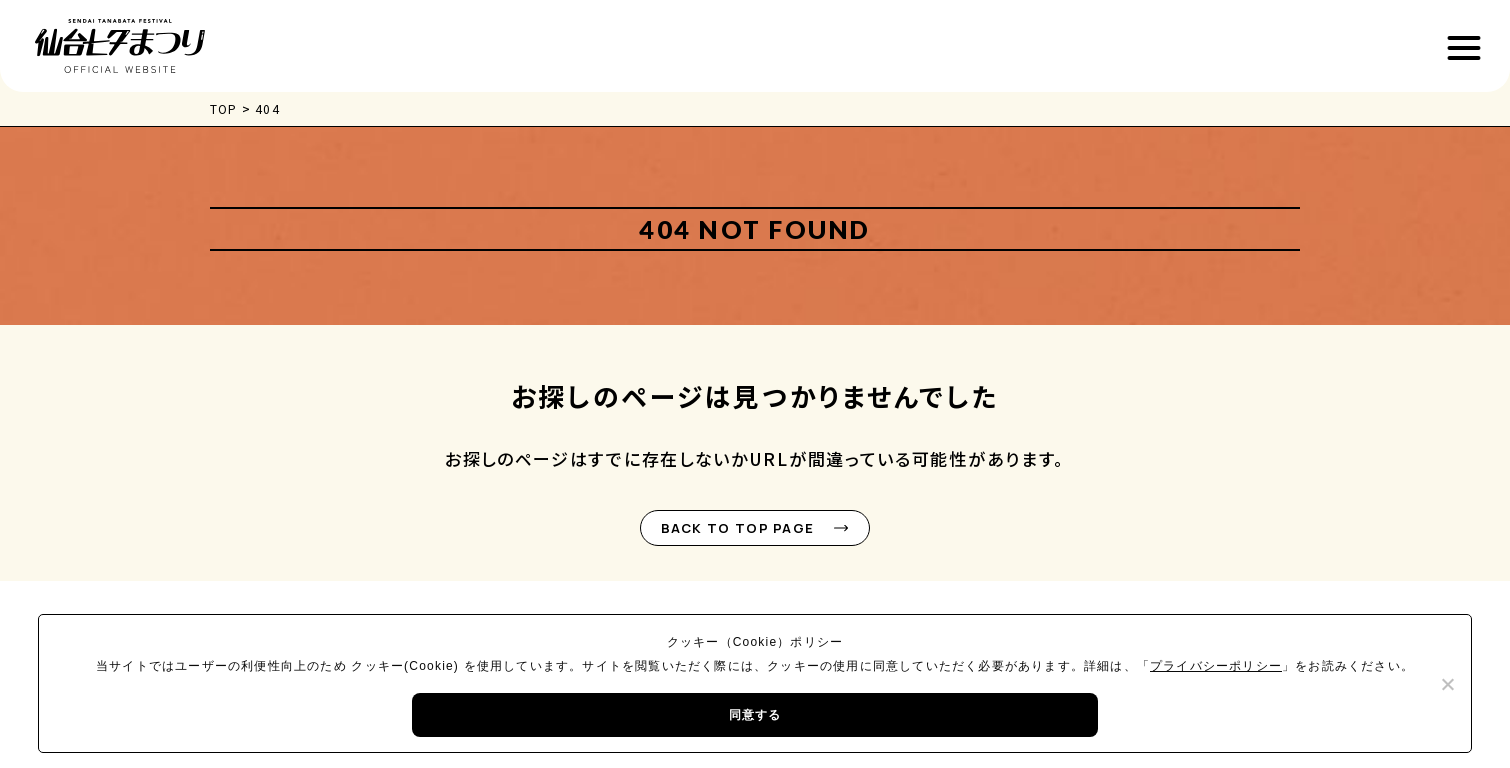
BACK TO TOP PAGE (738, 528)
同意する (755, 715)
